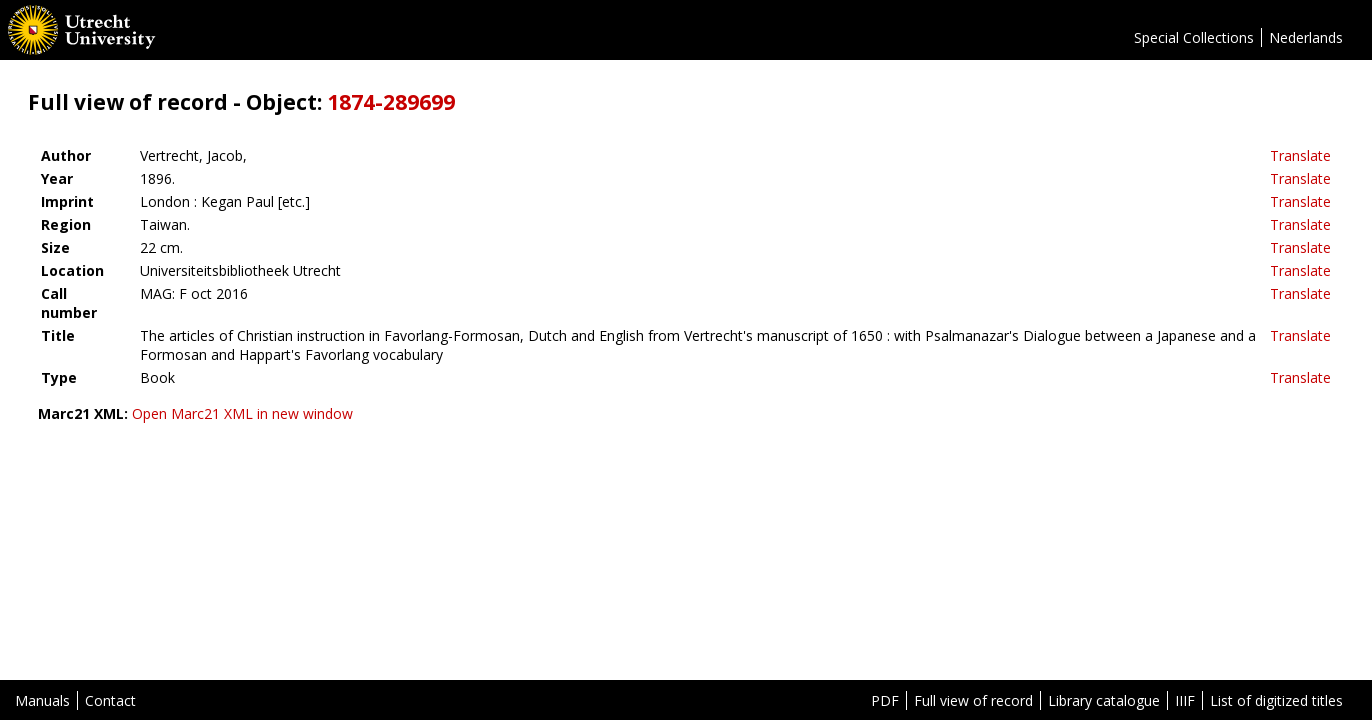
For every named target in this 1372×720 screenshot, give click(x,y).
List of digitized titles (1276, 700)
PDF (885, 700)
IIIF (1185, 700)
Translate (1300, 155)
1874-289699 (391, 102)
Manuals (42, 700)
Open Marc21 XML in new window (242, 413)
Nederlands (1306, 37)
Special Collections (1194, 37)
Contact (110, 700)
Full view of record (973, 700)
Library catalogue (1104, 700)
